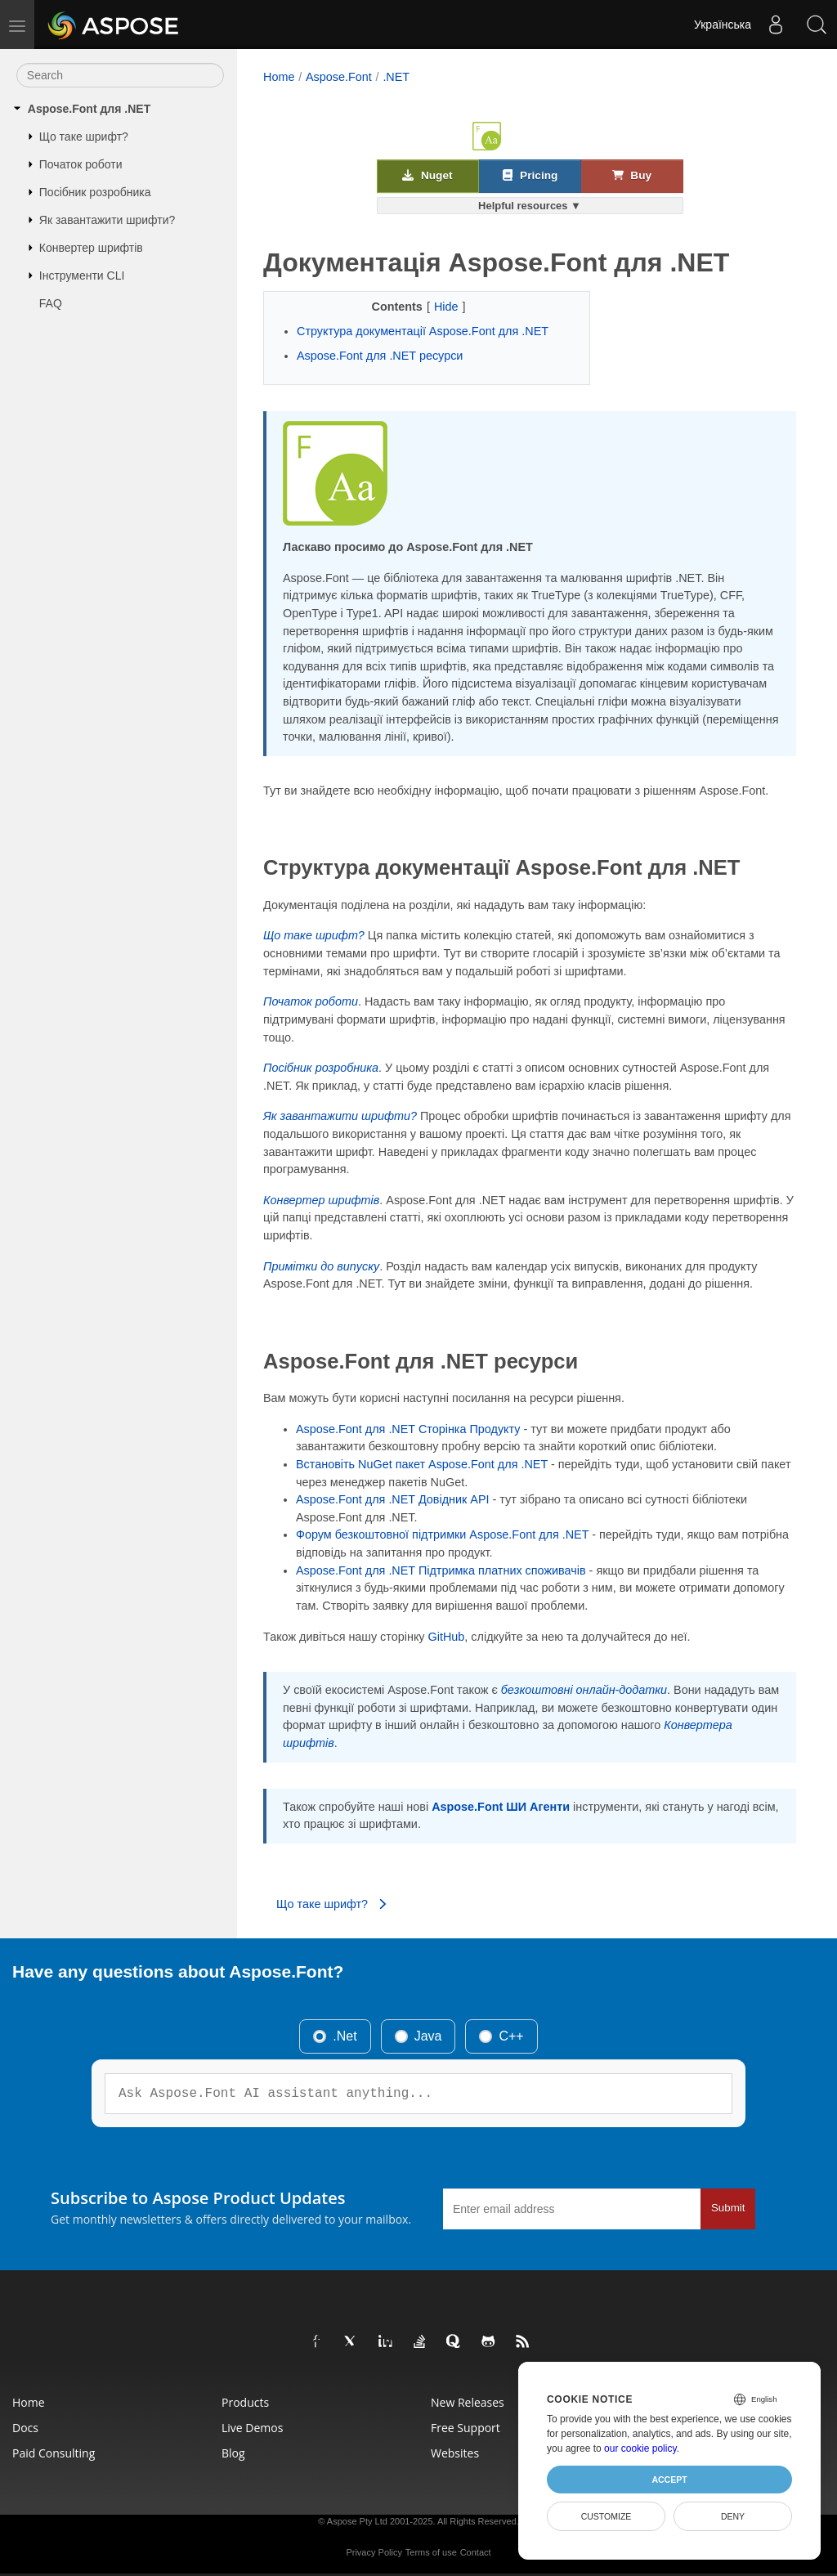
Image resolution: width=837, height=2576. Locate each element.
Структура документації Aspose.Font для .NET (422, 331)
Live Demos (252, 2427)
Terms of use (431, 2552)
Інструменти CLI (82, 275)
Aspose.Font (339, 76)
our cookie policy (640, 2448)
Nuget (427, 174)
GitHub (446, 1636)
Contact (475, 2552)
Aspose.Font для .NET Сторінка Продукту (408, 1429)
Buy (631, 174)
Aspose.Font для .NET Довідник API (393, 1499)
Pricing (530, 174)
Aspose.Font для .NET (89, 108)
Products (245, 2402)
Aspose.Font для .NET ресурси (380, 355)
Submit (728, 2208)
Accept (669, 2479)
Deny (733, 2516)
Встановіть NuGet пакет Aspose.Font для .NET (422, 1464)
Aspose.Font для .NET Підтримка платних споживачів (441, 1570)
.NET (396, 76)
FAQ (50, 303)
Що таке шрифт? (83, 136)
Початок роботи (81, 164)
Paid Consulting (53, 2453)
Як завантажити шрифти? (107, 219)
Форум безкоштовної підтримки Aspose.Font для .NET (442, 1534)
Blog (233, 2453)
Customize (606, 2516)
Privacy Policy (373, 2552)
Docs (25, 2427)
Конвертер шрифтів (91, 247)
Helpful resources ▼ (529, 205)
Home (278, 76)
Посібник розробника (95, 192)
